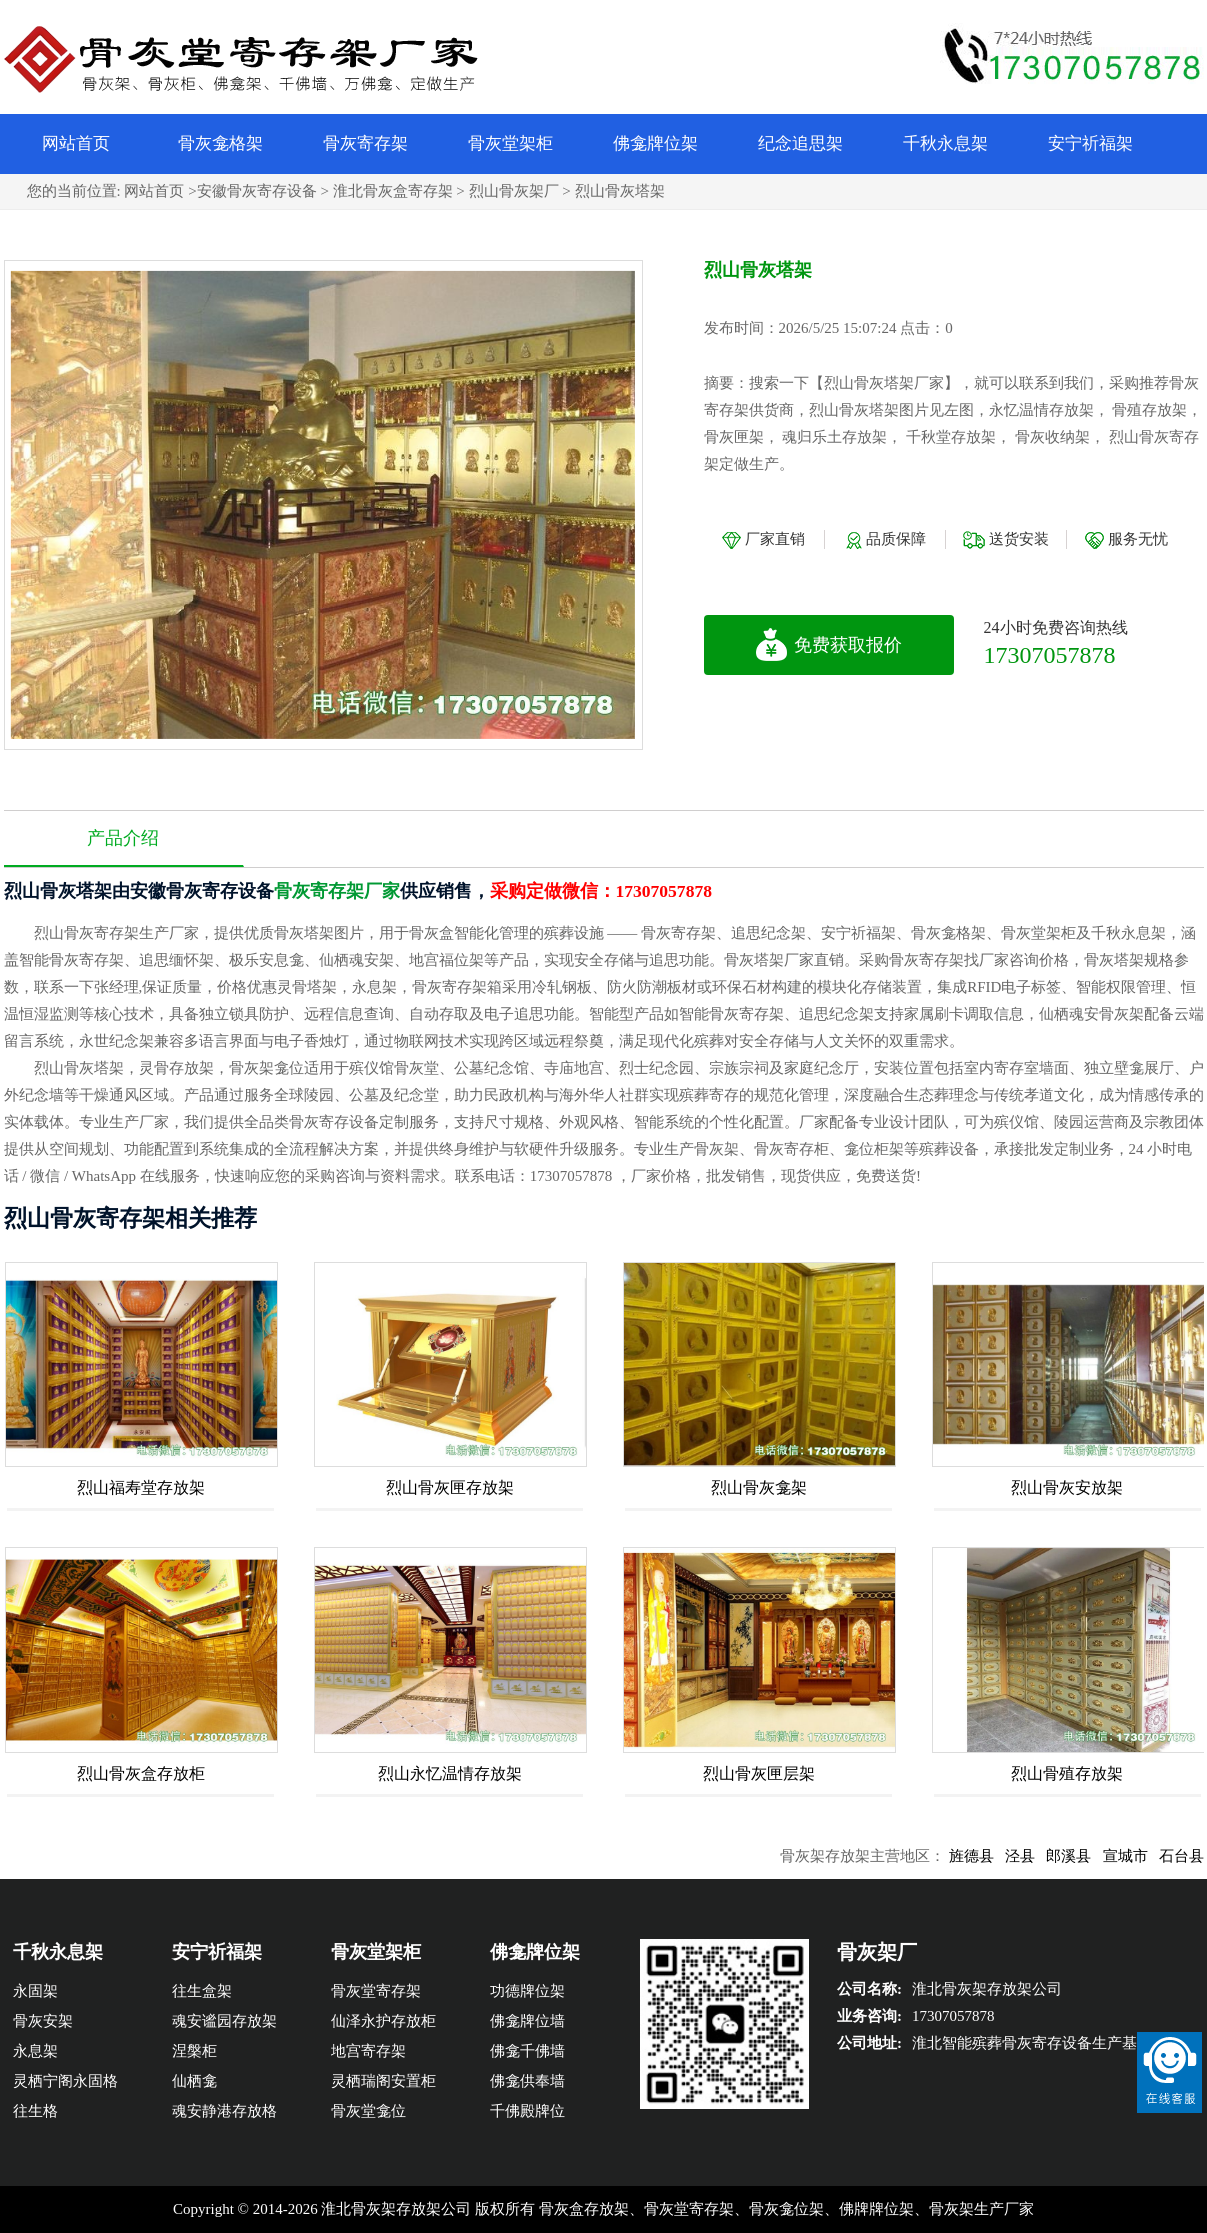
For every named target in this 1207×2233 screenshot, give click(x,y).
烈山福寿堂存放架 (141, 1487)
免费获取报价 (828, 645)
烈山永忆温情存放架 (450, 1773)
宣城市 (1143, 1856)
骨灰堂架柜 (510, 143)
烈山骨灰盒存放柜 (141, 1773)
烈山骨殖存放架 (1067, 1773)
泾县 (1039, 1856)
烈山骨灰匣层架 (759, 1773)
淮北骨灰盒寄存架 (393, 191)
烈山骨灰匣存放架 (450, 1487)
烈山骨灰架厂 (514, 191)
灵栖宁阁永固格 (65, 2081)
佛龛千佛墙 (527, 2051)
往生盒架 (202, 1991)
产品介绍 (123, 838)
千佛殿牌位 (527, 2111)
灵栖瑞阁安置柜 (383, 2081)
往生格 (35, 2111)
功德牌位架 (527, 1991)
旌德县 (990, 1856)
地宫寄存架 (368, 2051)
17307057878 (1050, 655)
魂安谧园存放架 (224, 2021)
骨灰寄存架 (365, 143)
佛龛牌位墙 (527, 2021)
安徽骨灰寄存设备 (257, 191)
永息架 (35, 2051)
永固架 (35, 1991)
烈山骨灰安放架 (1067, 1487)
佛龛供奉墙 (527, 2081)
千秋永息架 (945, 143)
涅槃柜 (194, 2051)
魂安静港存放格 (224, 2111)
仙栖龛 (194, 2081)
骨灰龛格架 (220, 143)
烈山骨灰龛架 (759, 1487)
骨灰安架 (43, 2021)
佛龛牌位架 (655, 143)
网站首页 (76, 143)
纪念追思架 (800, 143)
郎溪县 (1087, 1856)
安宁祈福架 (1090, 143)
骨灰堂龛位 (368, 2111)
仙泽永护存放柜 (383, 2021)
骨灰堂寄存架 (376, 1991)
